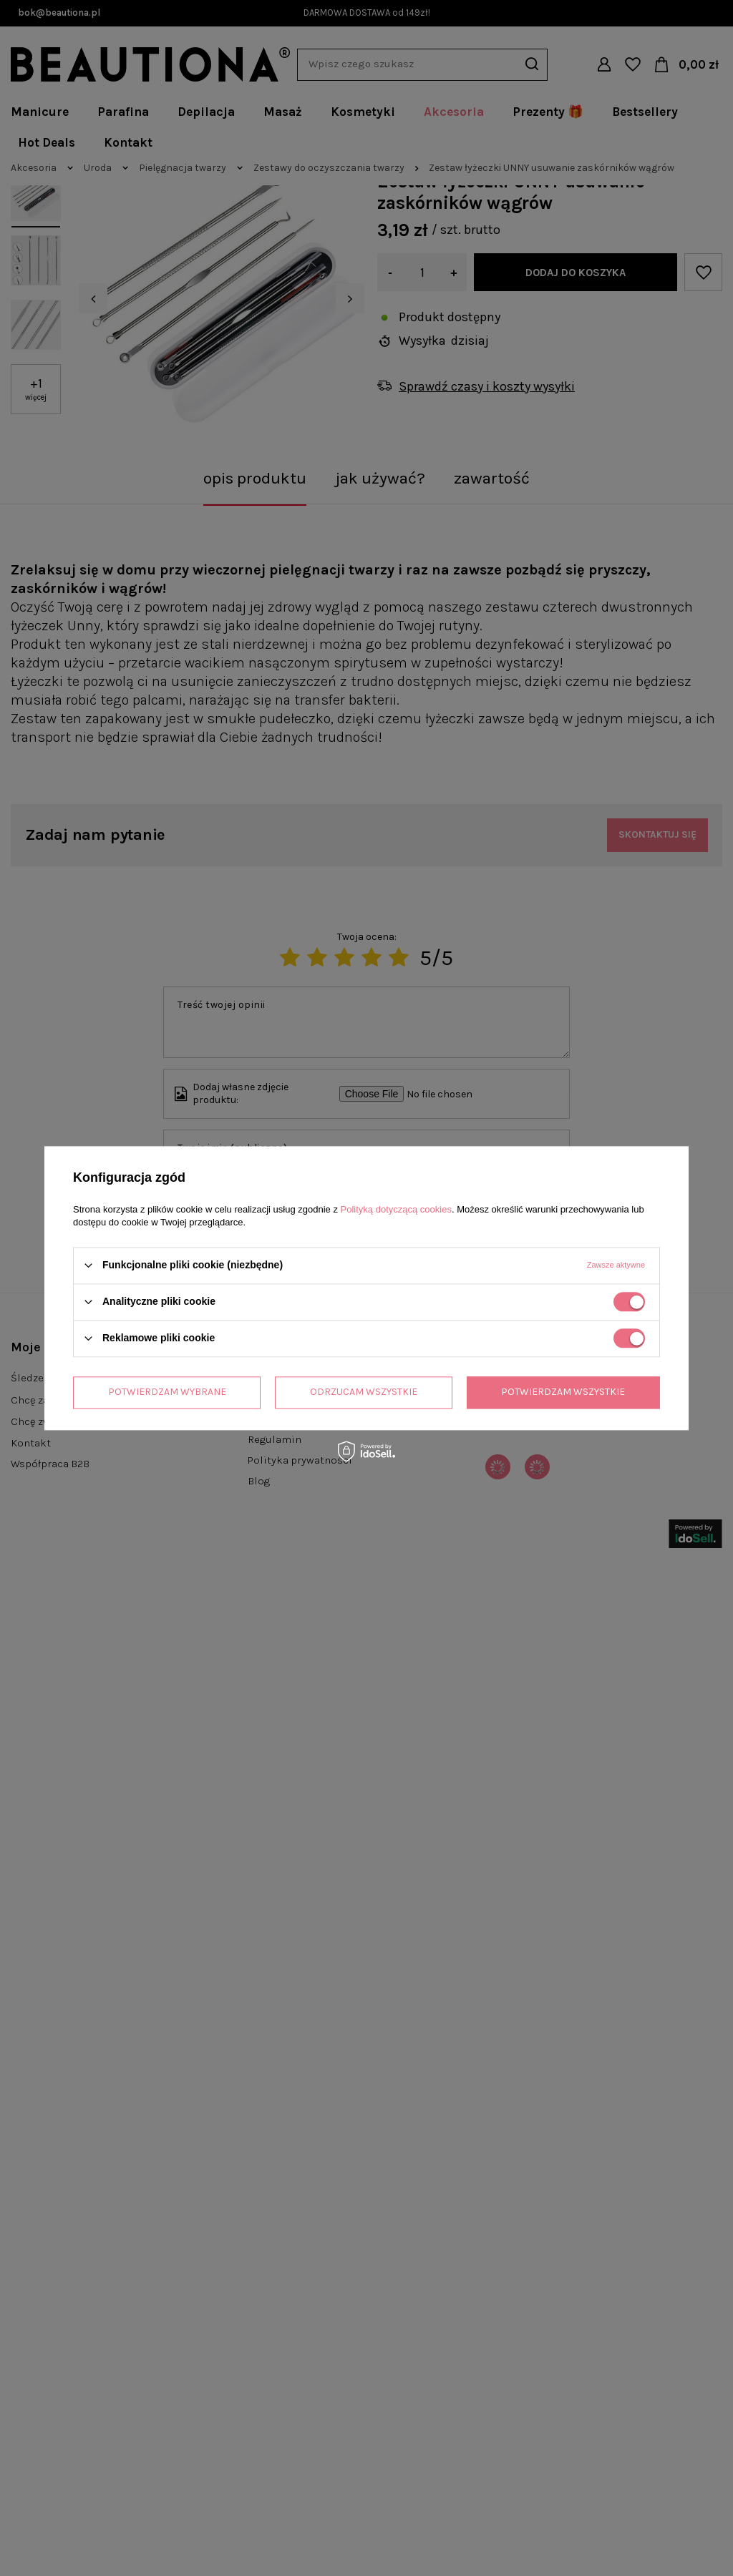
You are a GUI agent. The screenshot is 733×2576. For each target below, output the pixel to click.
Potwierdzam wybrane (167, 1392)
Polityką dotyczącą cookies (396, 1209)
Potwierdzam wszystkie (563, 1392)
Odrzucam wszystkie (363, 1392)
